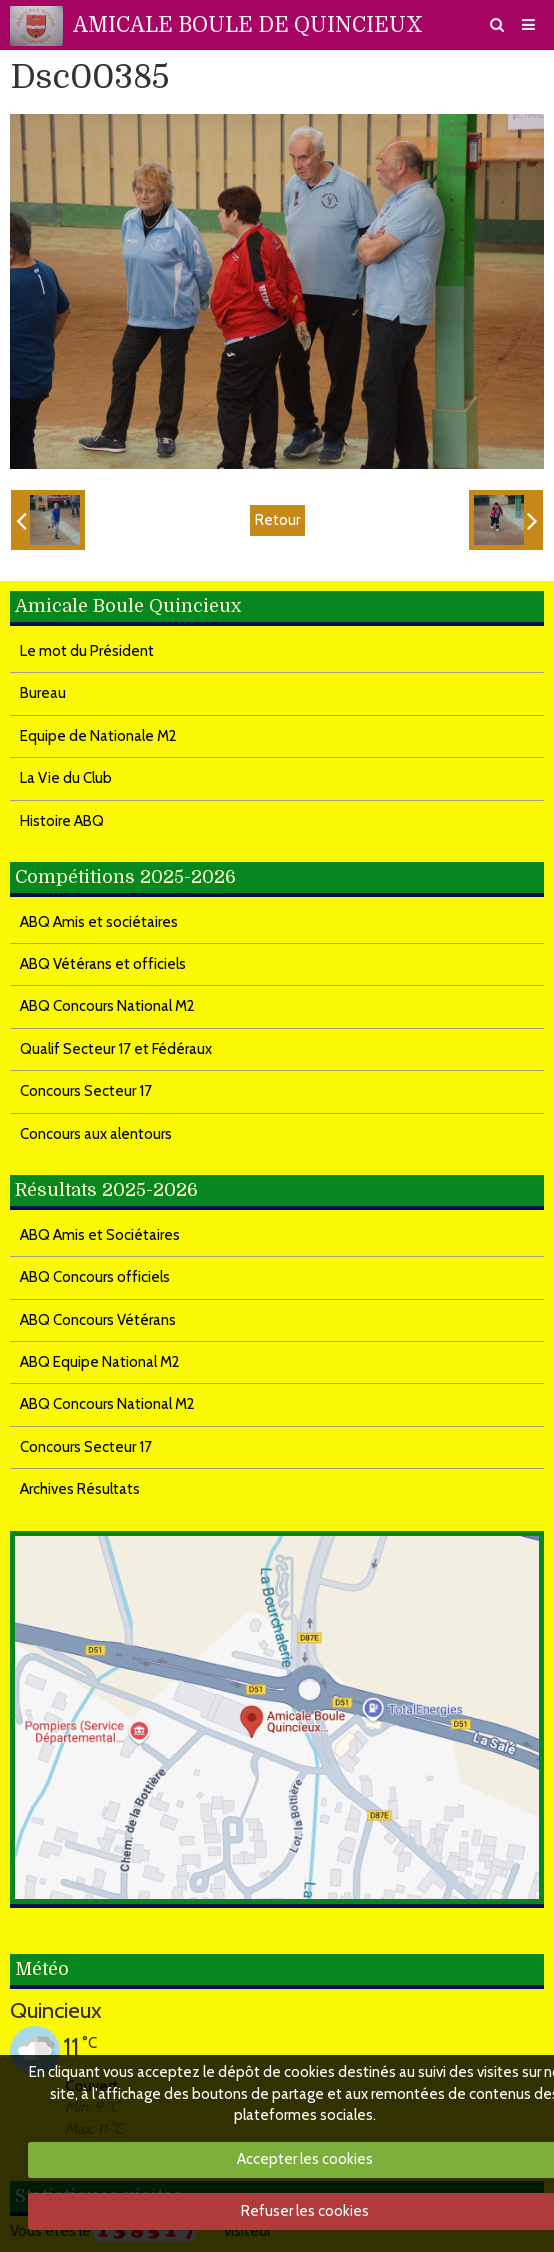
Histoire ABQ (62, 821)
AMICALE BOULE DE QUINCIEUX (248, 25)
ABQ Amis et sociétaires (99, 922)
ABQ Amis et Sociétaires (100, 1235)
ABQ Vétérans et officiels (103, 964)
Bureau (43, 693)
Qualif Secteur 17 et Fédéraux (116, 1049)
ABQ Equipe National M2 (100, 1362)
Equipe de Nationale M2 (98, 736)
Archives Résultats (80, 1489)
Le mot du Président (87, 651)
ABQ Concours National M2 (107, 1006)
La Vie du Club (66, 778)
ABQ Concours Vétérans (98, 1320)
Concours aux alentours (96, 1134)
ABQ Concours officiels (95, 1277)
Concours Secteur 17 (86, 1091)
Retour (277, 520)
